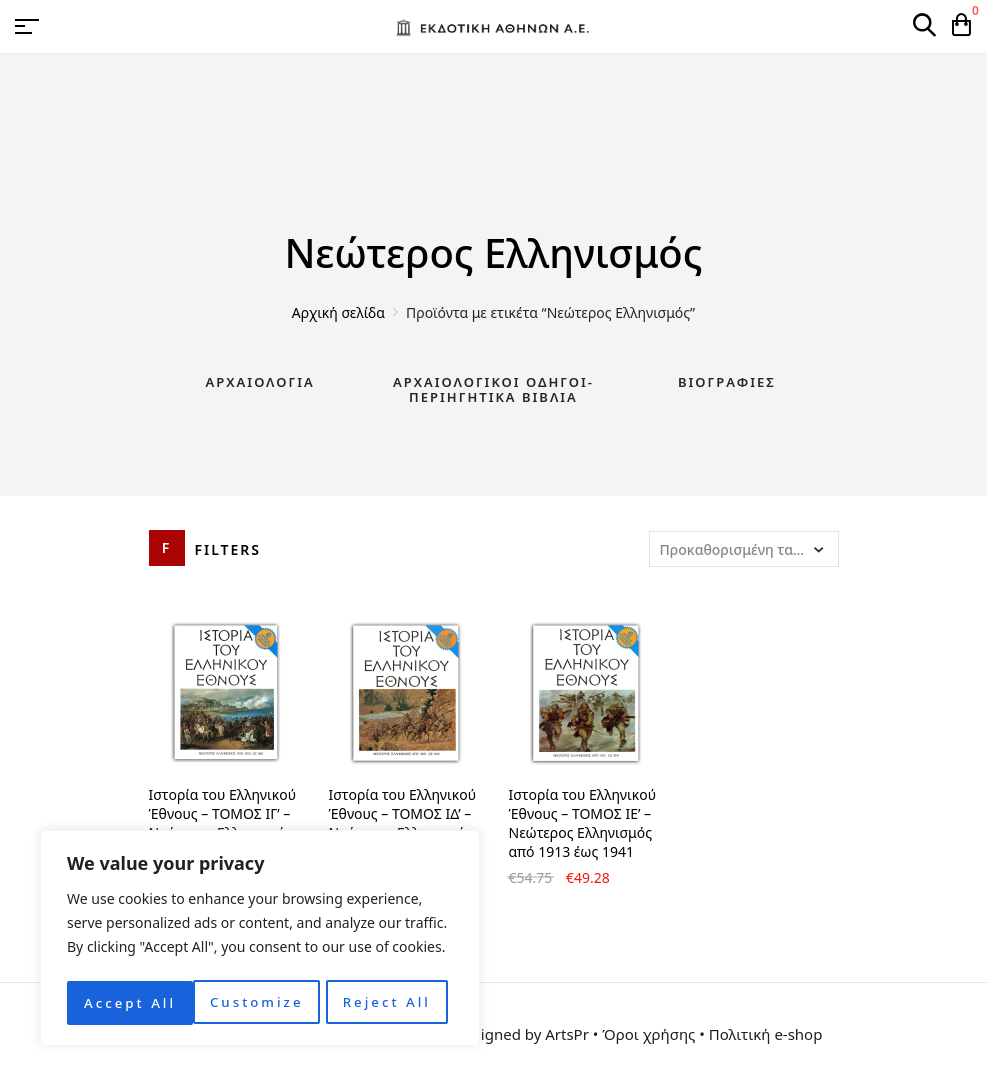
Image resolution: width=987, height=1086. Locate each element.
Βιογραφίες (727, 382)
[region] (260, 941)
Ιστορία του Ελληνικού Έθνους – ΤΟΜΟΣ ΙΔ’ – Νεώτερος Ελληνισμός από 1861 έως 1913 (403, 823)
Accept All (390, 1002)
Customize (129, 1002)
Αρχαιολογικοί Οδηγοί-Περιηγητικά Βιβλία (493, 390)
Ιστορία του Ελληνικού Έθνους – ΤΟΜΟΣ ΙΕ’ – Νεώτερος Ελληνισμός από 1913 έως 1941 (583, 823)
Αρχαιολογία (260, 382)
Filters (228, 549)
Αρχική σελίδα (338, 312)
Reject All (260, 1002)
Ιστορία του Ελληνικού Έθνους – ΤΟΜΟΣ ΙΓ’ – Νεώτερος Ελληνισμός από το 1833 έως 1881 (223, 823)
